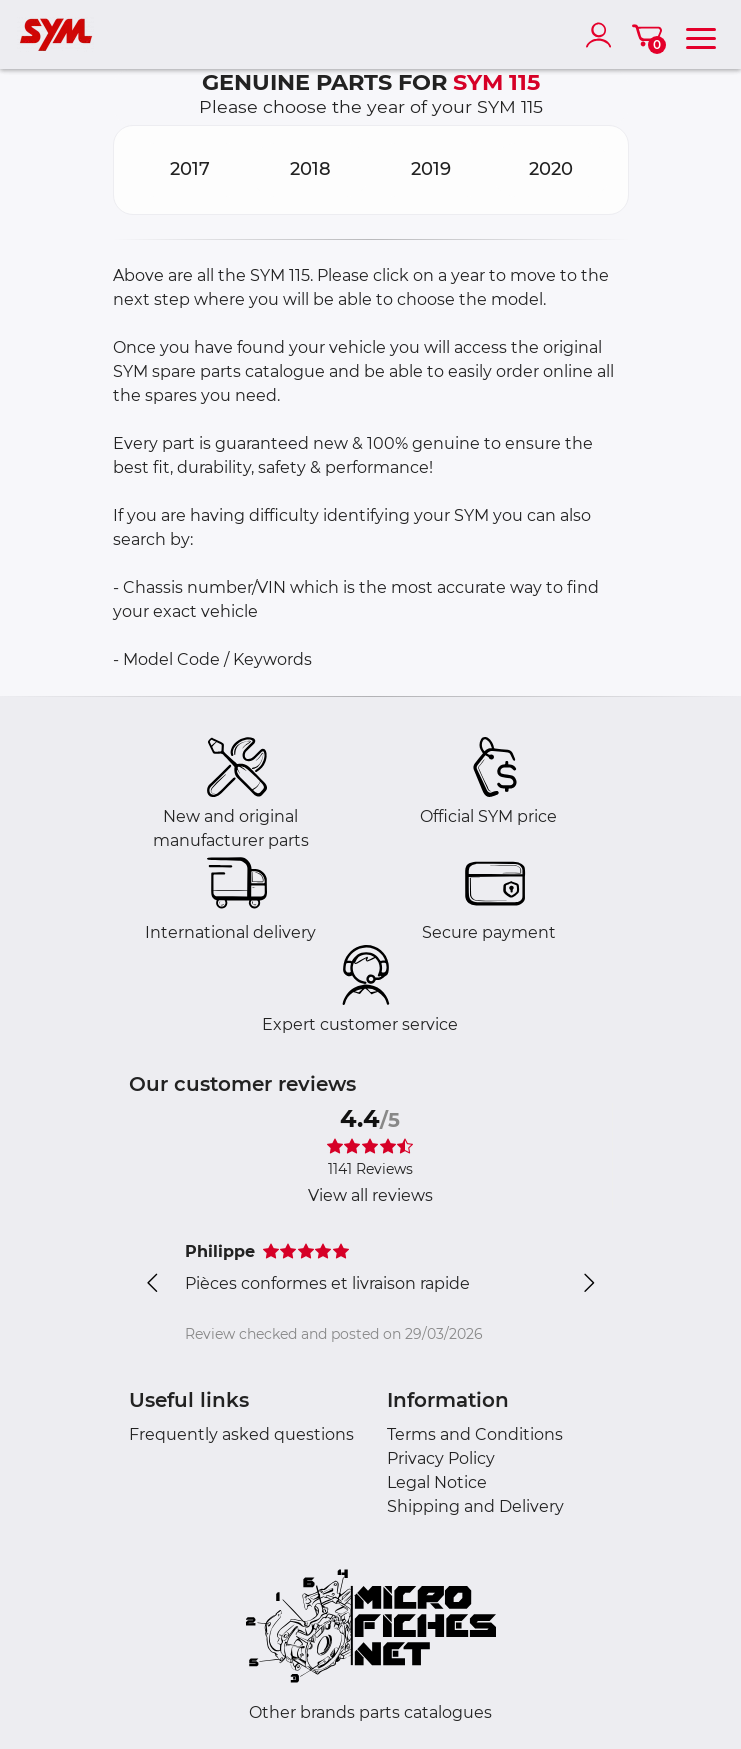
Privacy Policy (441, 1458)
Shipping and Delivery (475, 1506)
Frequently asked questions (241, 1434)
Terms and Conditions (475, 1434)
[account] (603, 35)
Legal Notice (437, 1482)
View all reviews (370, 1195)
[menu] (701, 35)
